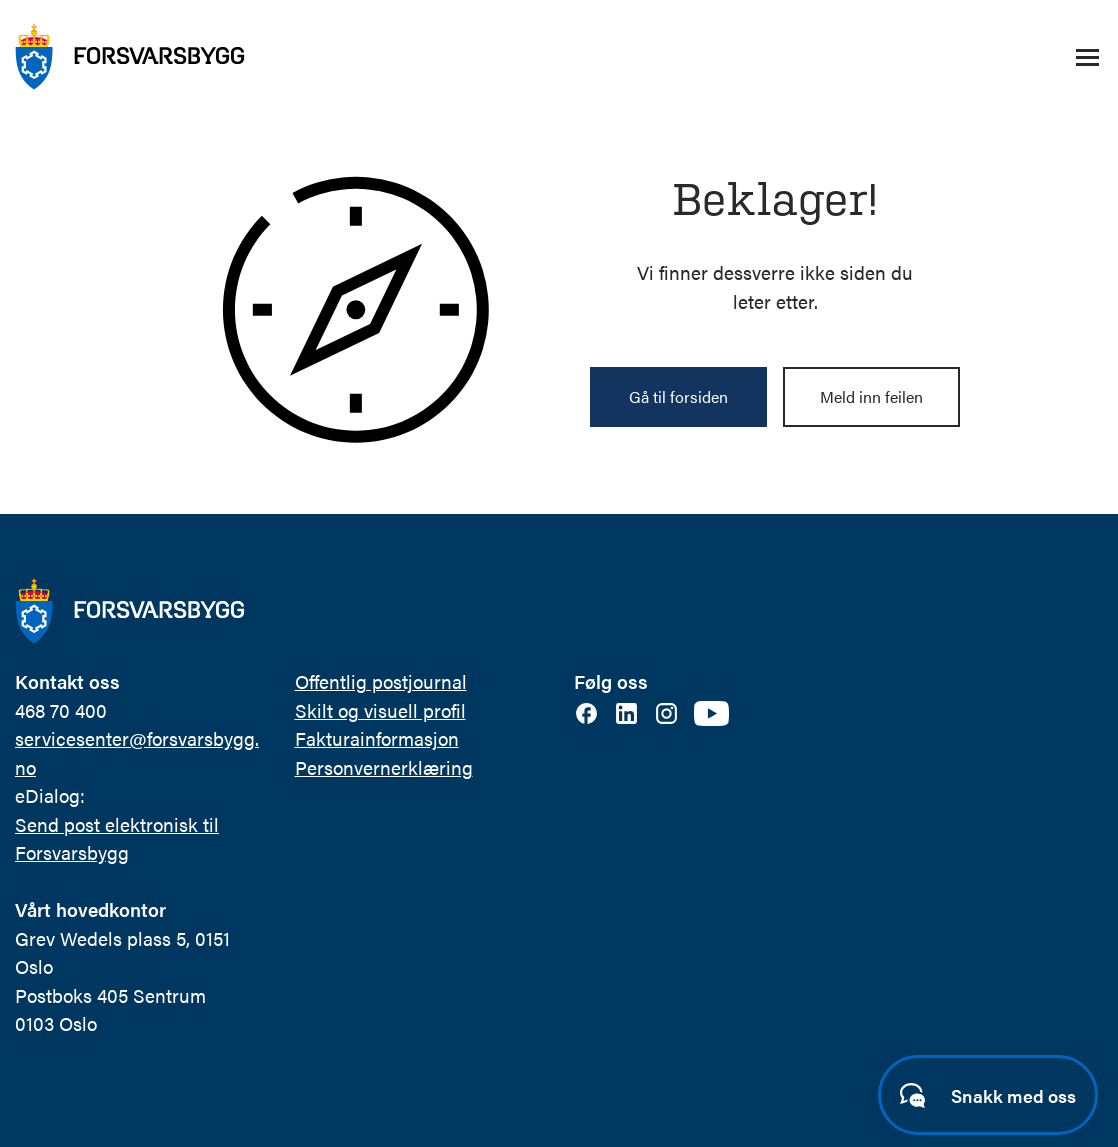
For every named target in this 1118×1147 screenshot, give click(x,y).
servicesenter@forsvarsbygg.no (137, 753)
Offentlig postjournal (381, 681)
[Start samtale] (988, 1095)
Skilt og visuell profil (380, 710)
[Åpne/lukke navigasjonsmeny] (1087, 57)
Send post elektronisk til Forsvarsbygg (117, 839)
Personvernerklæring (384, 767)
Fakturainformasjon (377, 738)
